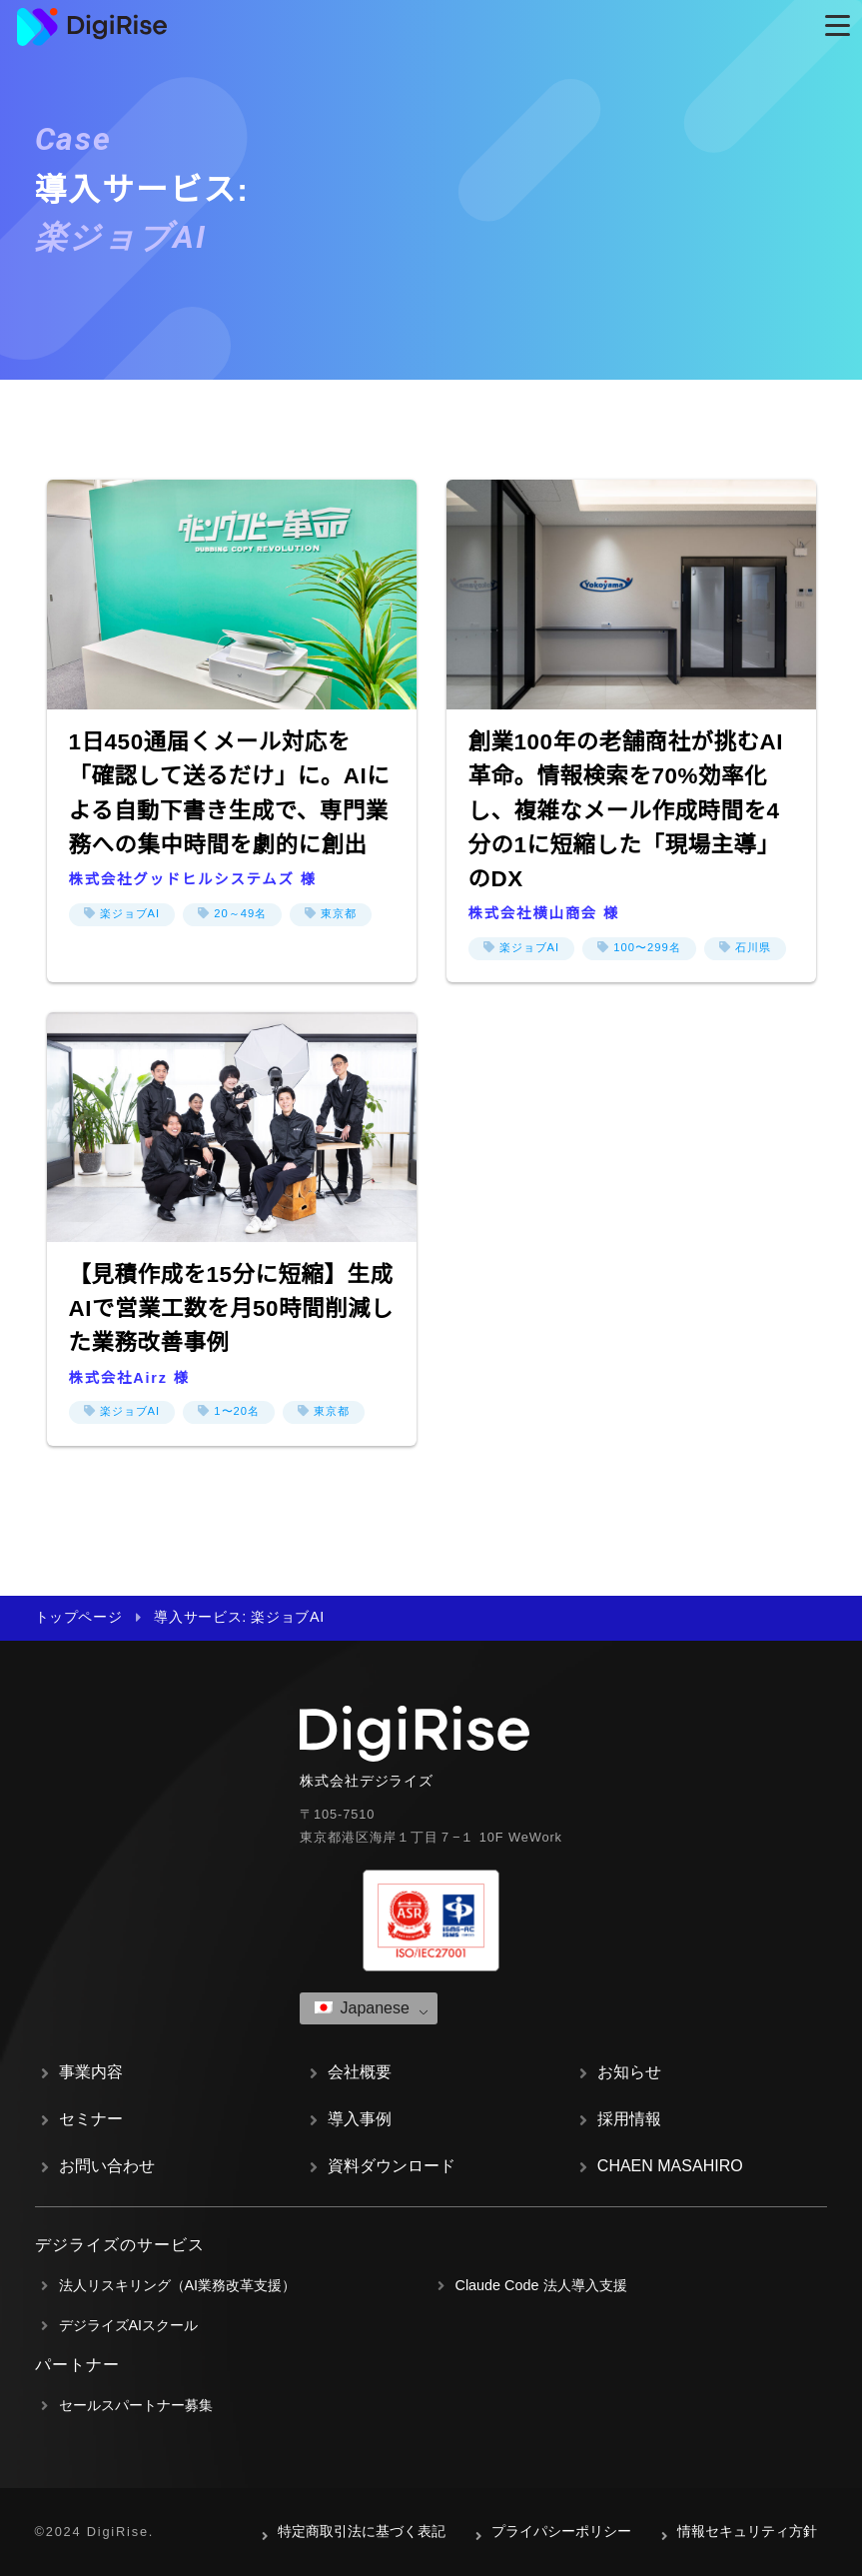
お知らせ (629, 2071)
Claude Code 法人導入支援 (541, 2285)
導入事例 (360, 2118)
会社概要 (360, 2071)
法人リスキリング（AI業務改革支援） (178, 2285)
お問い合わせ (107, 2165)
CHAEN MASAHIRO (670, 2165)
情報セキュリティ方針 (747, 2531)
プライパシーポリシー (561, 2531)
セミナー (91, 2118)
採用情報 (629, 2118)
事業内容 (91, 2071)
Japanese (362, 2007)
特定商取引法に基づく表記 (361, 2531)
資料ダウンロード (391, 2165)
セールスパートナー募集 (136, 2405)
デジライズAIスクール (129, 2325)
